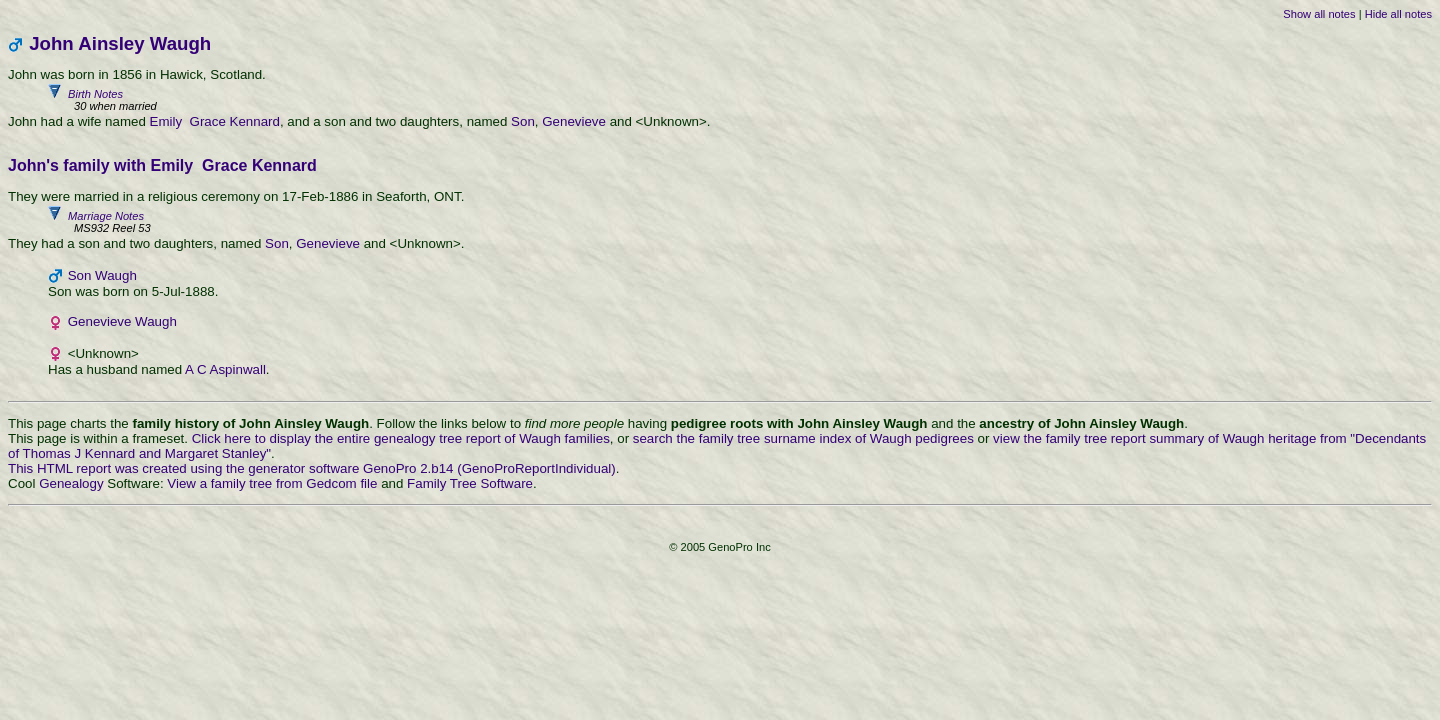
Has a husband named (116, 369)
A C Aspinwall (225, 369)
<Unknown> (93, 353)
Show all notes (1319, 14)
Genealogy (71, 483)
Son (523, 121)
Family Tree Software (470, 483)
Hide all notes (1398, 14)
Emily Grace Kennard (215, 121)
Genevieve (574, 121)
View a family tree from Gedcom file (272, 483)
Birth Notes (740, 100)
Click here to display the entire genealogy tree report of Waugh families (401, 438)
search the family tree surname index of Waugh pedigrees (803, 438)
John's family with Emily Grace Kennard (162, 165)
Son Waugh (102, 275)
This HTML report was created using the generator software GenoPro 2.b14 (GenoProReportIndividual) (312, 468)
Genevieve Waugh (122, 321)
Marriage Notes (740, 222)
